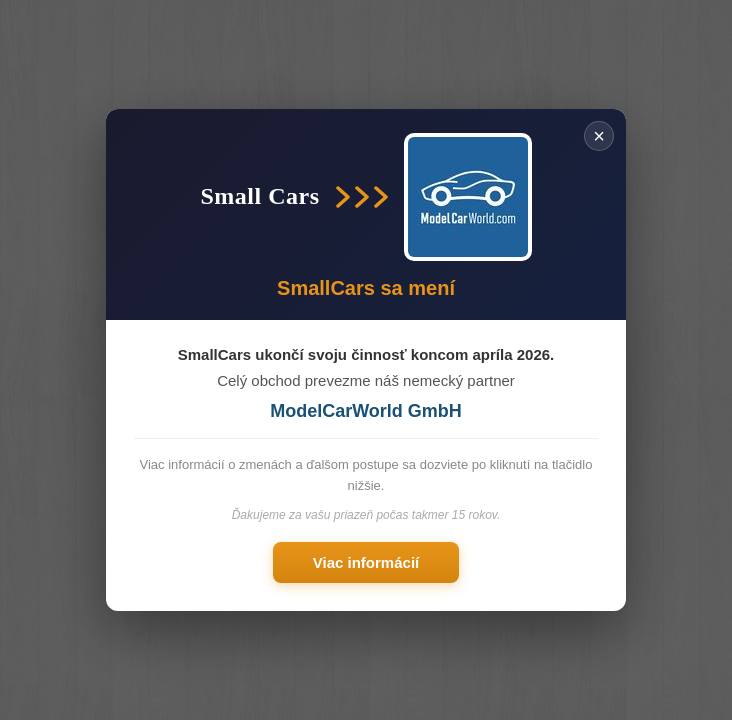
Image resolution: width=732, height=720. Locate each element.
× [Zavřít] (599, 136)
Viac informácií (366, 562)
